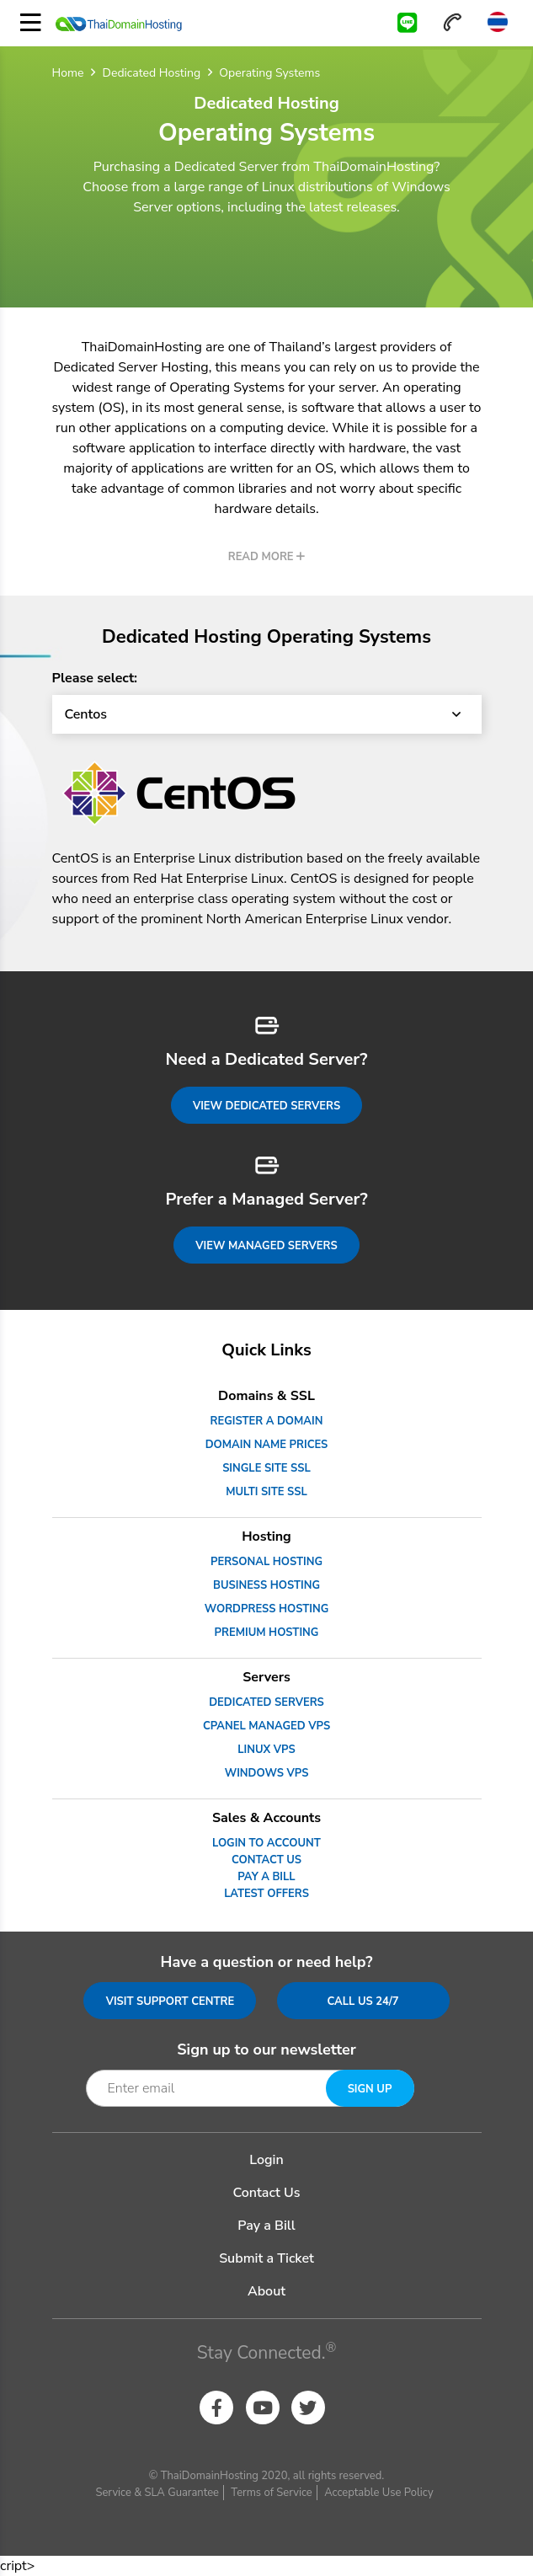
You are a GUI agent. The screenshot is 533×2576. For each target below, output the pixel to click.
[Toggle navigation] (30, 23)
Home (68, 73)
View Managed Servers (266, 1245)
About (266, 2291)
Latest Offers (266, 1893)
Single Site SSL (266, 1468)
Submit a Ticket (266, 2258)
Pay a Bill (266, 1876)
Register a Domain (267, 1421)
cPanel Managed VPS (266, 1726)
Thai (497, 21)
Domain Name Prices (266, 1444)
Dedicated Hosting (152, 73)
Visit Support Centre (170, 2001)
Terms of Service (271, 2492)
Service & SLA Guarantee (157, 2492)
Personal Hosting (266, 1561)
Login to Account (266, 1843)
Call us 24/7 (362, 2001)
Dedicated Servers (266, 1702)
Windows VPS (267, 1773)
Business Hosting (266, 1585)
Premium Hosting (267, 1632)
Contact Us (266, 1860)
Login (266, 2160)
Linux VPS (266, 1749)
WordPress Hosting (267, 1609)
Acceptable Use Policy (378, 2492)
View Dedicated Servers (266, 1106)
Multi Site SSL (266, 1491)
